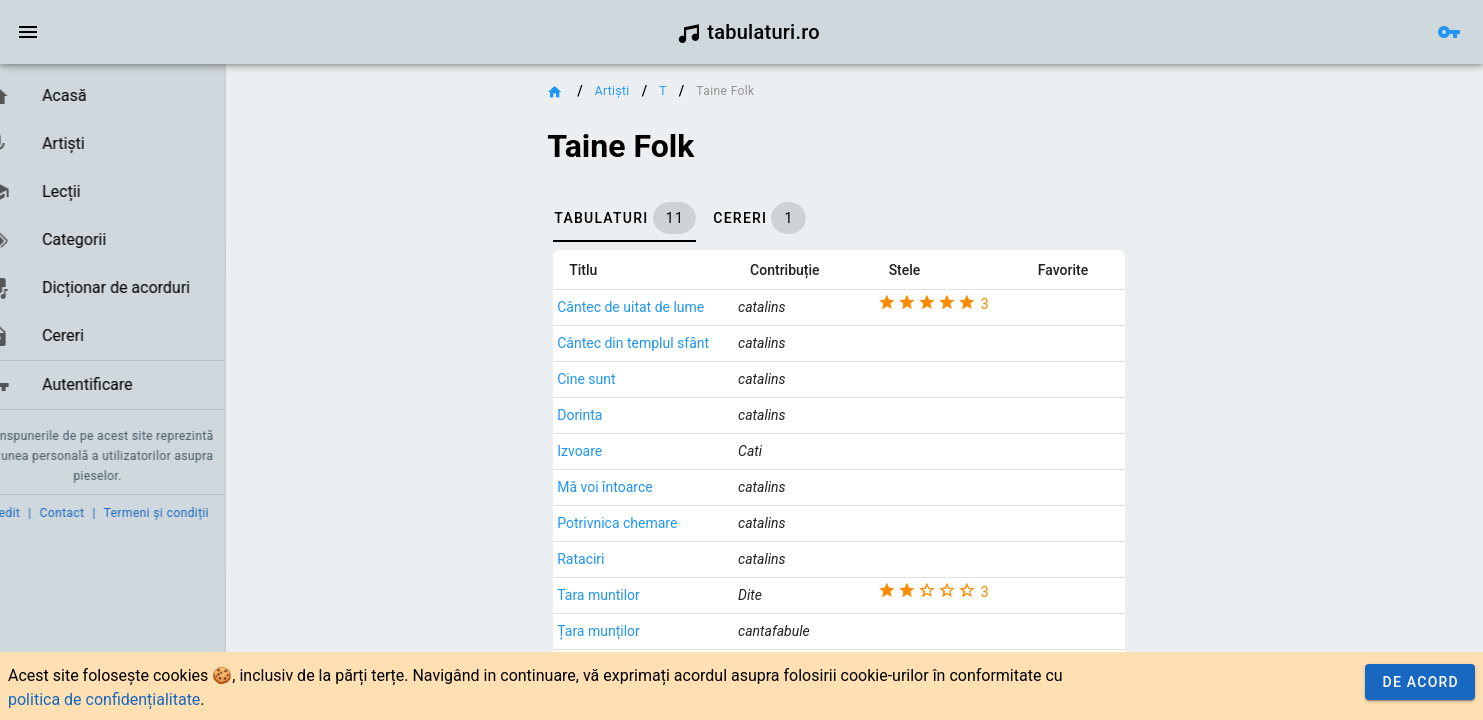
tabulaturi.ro (748, 32)
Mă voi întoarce (635, 487)
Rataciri (611, 559)
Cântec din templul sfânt (664, 343)
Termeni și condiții (186, 513)
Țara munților (629, 631)
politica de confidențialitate (104, 699)
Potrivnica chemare (648, 523)
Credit (33, 513)
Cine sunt (617, 379)
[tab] (655, 218)
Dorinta (610, 415)
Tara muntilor (629, 595)
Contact (92, 513)
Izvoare (610, 451)
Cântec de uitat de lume (661, 307)
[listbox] (127, 241)
